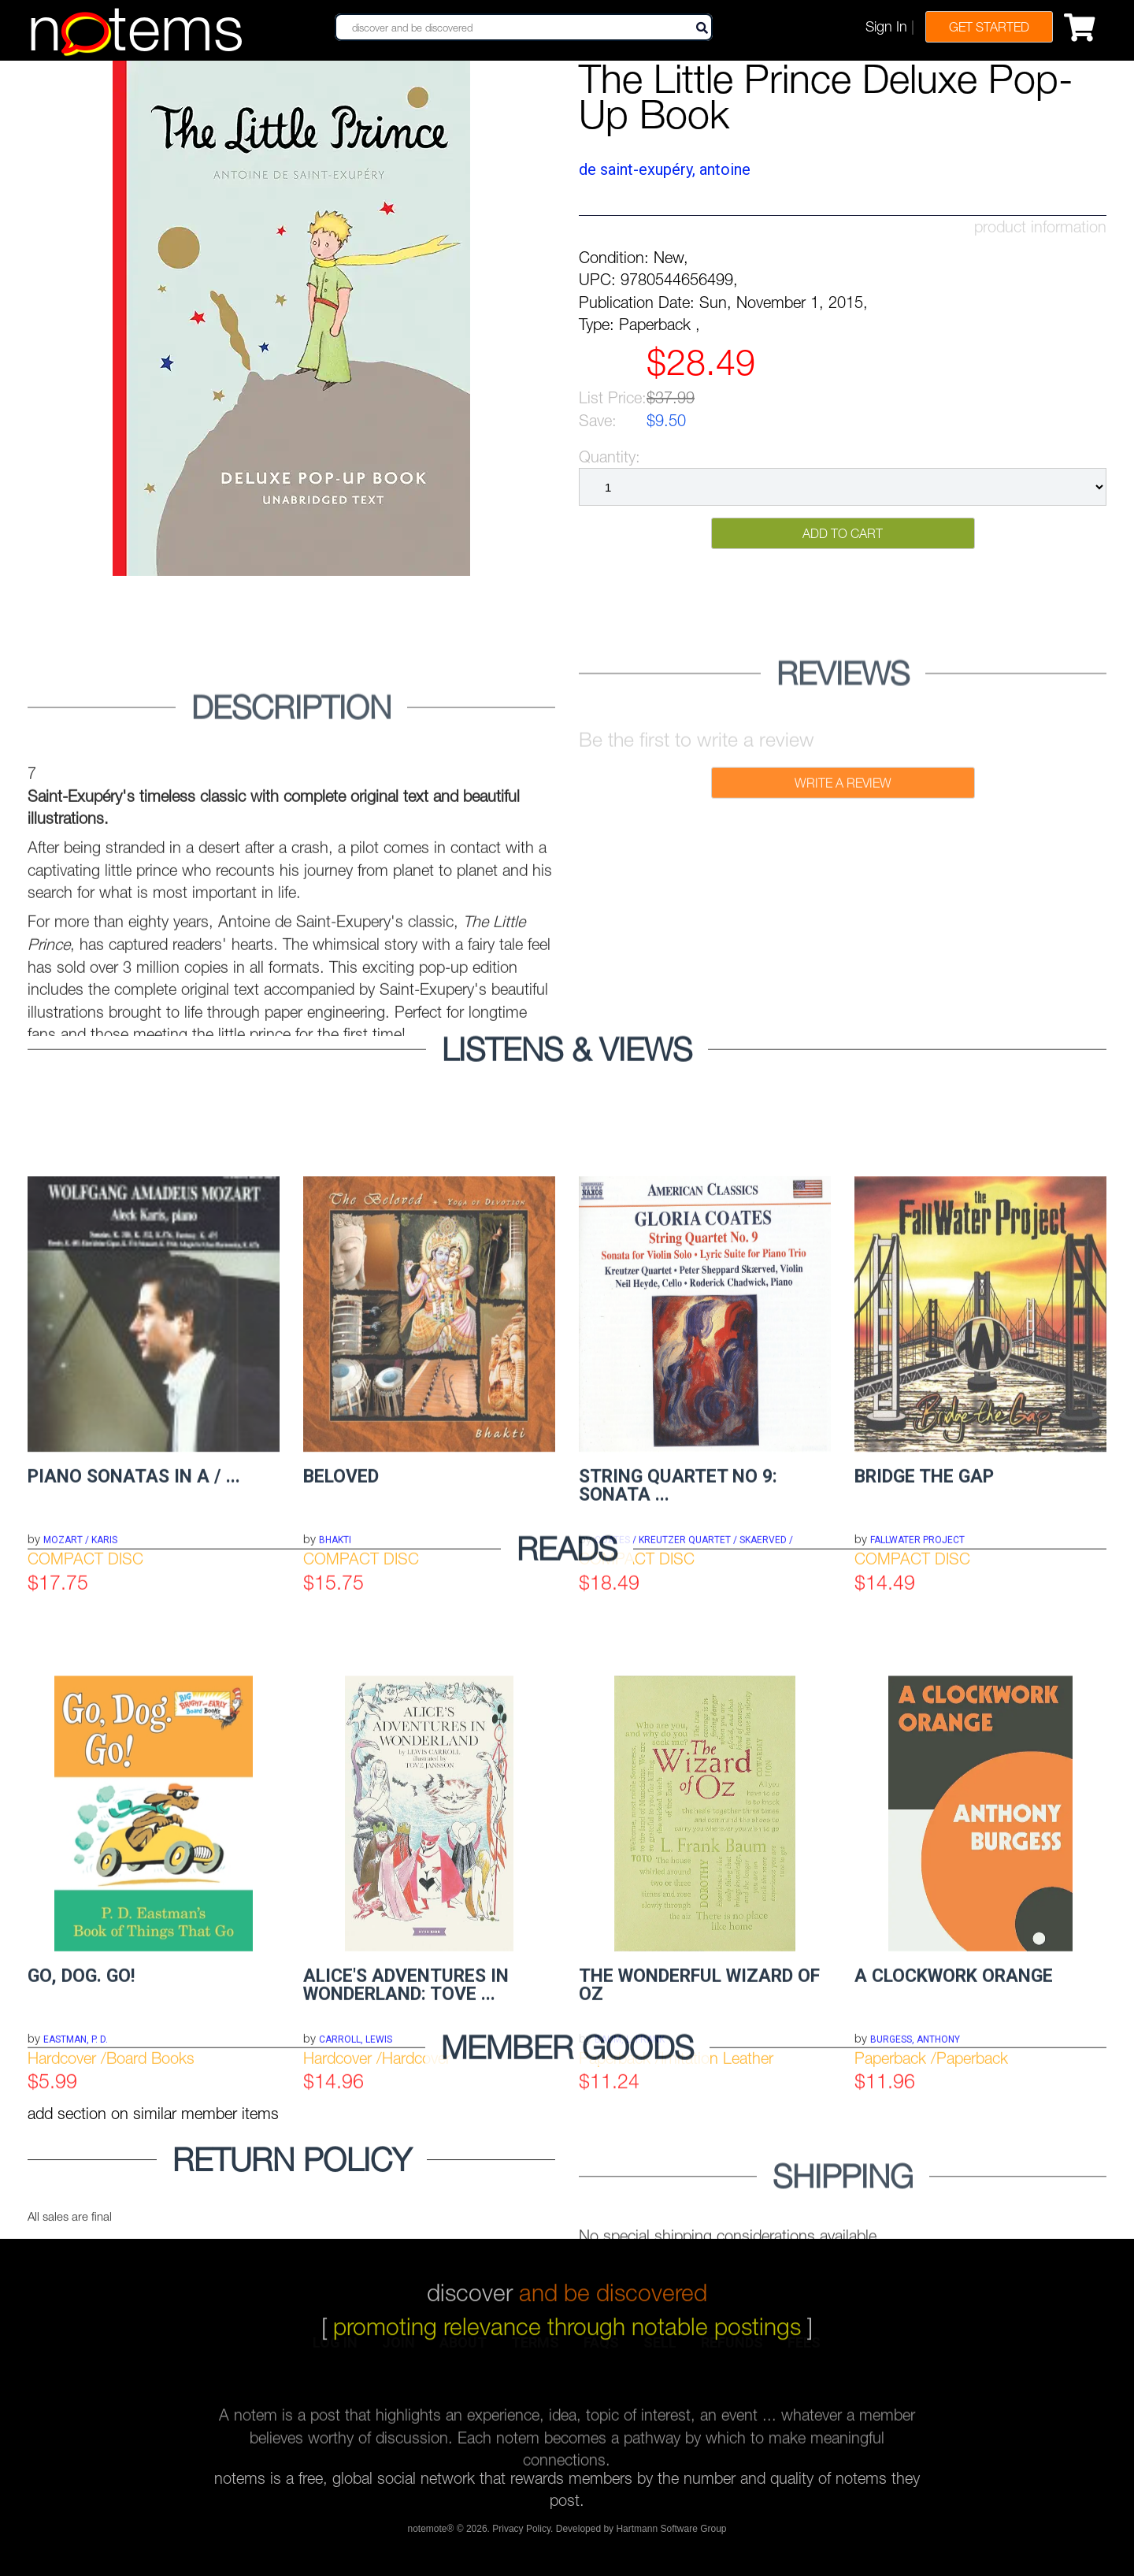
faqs (601, 2350)
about (463, 2350)
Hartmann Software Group (671, 2535)
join (398, 2350)
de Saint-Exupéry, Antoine (664, 169)
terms (535, 2350)
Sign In (886, 26)
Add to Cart (842, 533)
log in (335, 2350)
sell (659, 2350)
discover (567, 2273)
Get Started (989, 27)
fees (804, 2350)
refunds (732, 2350)
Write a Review (843, 855)
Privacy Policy (521, 2535)
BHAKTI (335, 1739)
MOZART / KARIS (80, 1739)
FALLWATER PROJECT (917, 1739)
